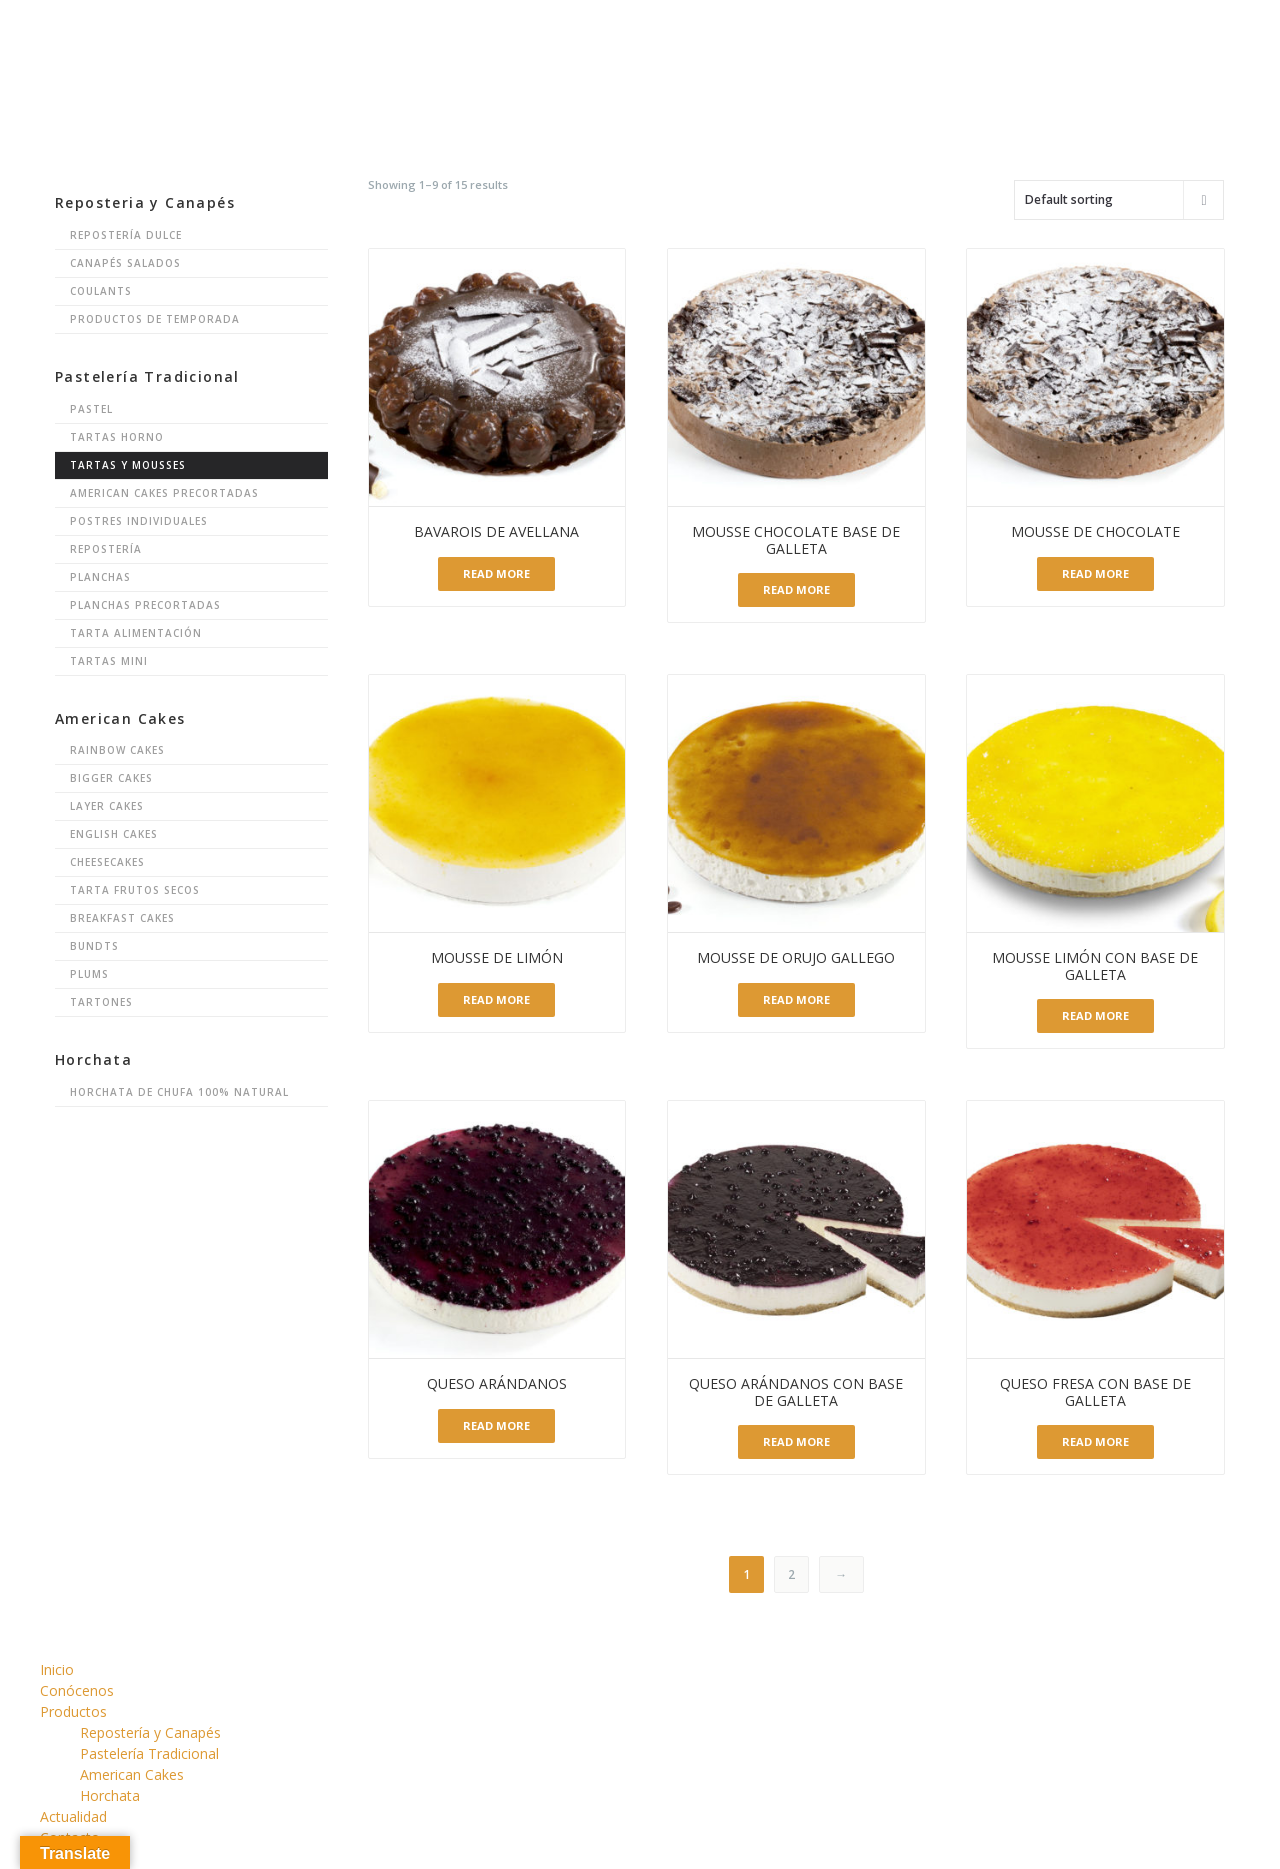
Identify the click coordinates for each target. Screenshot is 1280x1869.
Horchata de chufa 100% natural (179, 1092)
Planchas (100, 577)
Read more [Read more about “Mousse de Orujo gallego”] (796, 999)
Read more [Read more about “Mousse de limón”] (496, 999)
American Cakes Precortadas (164, 493)
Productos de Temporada (155, 319)
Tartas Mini (109, 661)
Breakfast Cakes (122, 918)
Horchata (110, 1795)
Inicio (57, 1669)
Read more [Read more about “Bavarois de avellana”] (496, 573)
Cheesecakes (107, 862)
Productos (73, 1711)
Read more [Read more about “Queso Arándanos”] (496, 1425)
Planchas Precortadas (145, 605)
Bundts (94, 946)
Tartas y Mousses (128, 465)
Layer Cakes (107, 806)
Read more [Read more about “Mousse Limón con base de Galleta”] (1095, 1015)
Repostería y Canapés (150, 1732)
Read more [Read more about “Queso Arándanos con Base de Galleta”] (796, 1441)
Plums (89, 974)
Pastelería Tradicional (149, 1753)
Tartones (101, 1002)
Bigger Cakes (111, 778)
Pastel (91, 409)
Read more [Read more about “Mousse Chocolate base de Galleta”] (796, 589)
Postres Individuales (139, 521)
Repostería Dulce (126, 235)
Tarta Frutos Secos (135, 890)
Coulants (101, 291)
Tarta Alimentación (136, 633)
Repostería (106, 549)
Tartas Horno (117, 437)
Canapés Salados (125, 263)
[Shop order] (1119, 200)
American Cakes (132, 1774)
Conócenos (77, 1690)
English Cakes (114, 834)
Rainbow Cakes (117, 750)
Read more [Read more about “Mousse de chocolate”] (1095, 573)
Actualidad (73, 1816)
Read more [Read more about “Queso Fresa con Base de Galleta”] (1095, 1441)
